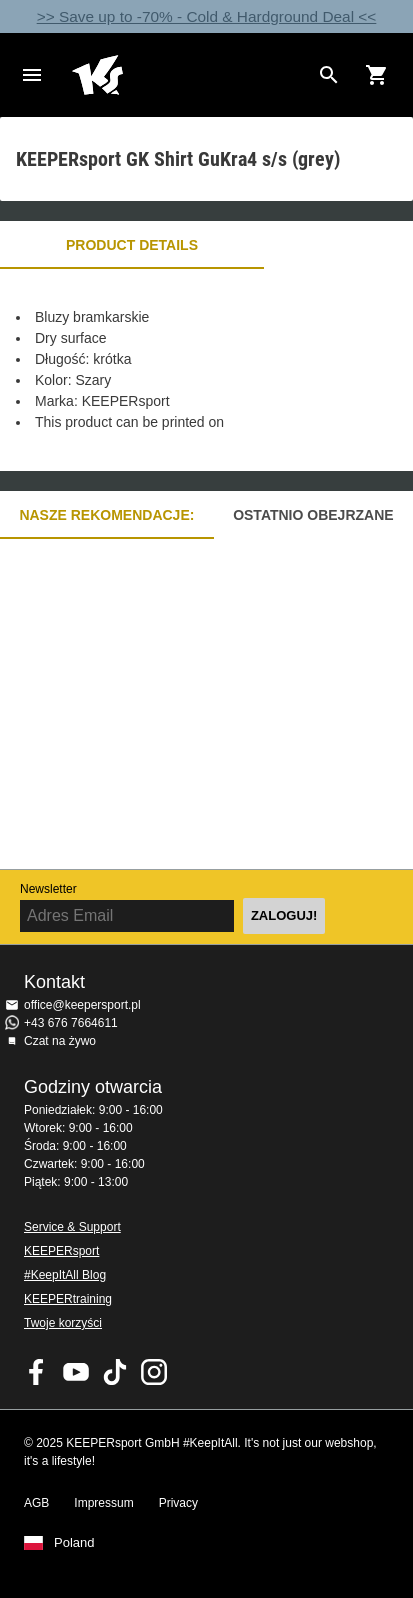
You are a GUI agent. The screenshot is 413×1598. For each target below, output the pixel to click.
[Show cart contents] (377, 75)
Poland (74, 1543)
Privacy (178, 1503)
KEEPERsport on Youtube (76, 1372)
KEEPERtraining (68, 1299)
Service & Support (72, 1227)
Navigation (32, 75)
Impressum (103, 1503)
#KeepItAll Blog (65, 1275)
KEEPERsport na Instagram (154, 1372)
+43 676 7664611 (71, 1023)
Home (190, 75)
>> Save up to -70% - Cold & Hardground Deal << (207, 16)
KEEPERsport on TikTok (115, 1372)
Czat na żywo (60, 1041)
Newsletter (48, 889)
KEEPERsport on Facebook (37, 1372)
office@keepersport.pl (82, 1005)
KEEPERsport (61, 1251)
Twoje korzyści (63, 1323)
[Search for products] (329, 75)
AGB (36, 1503)
